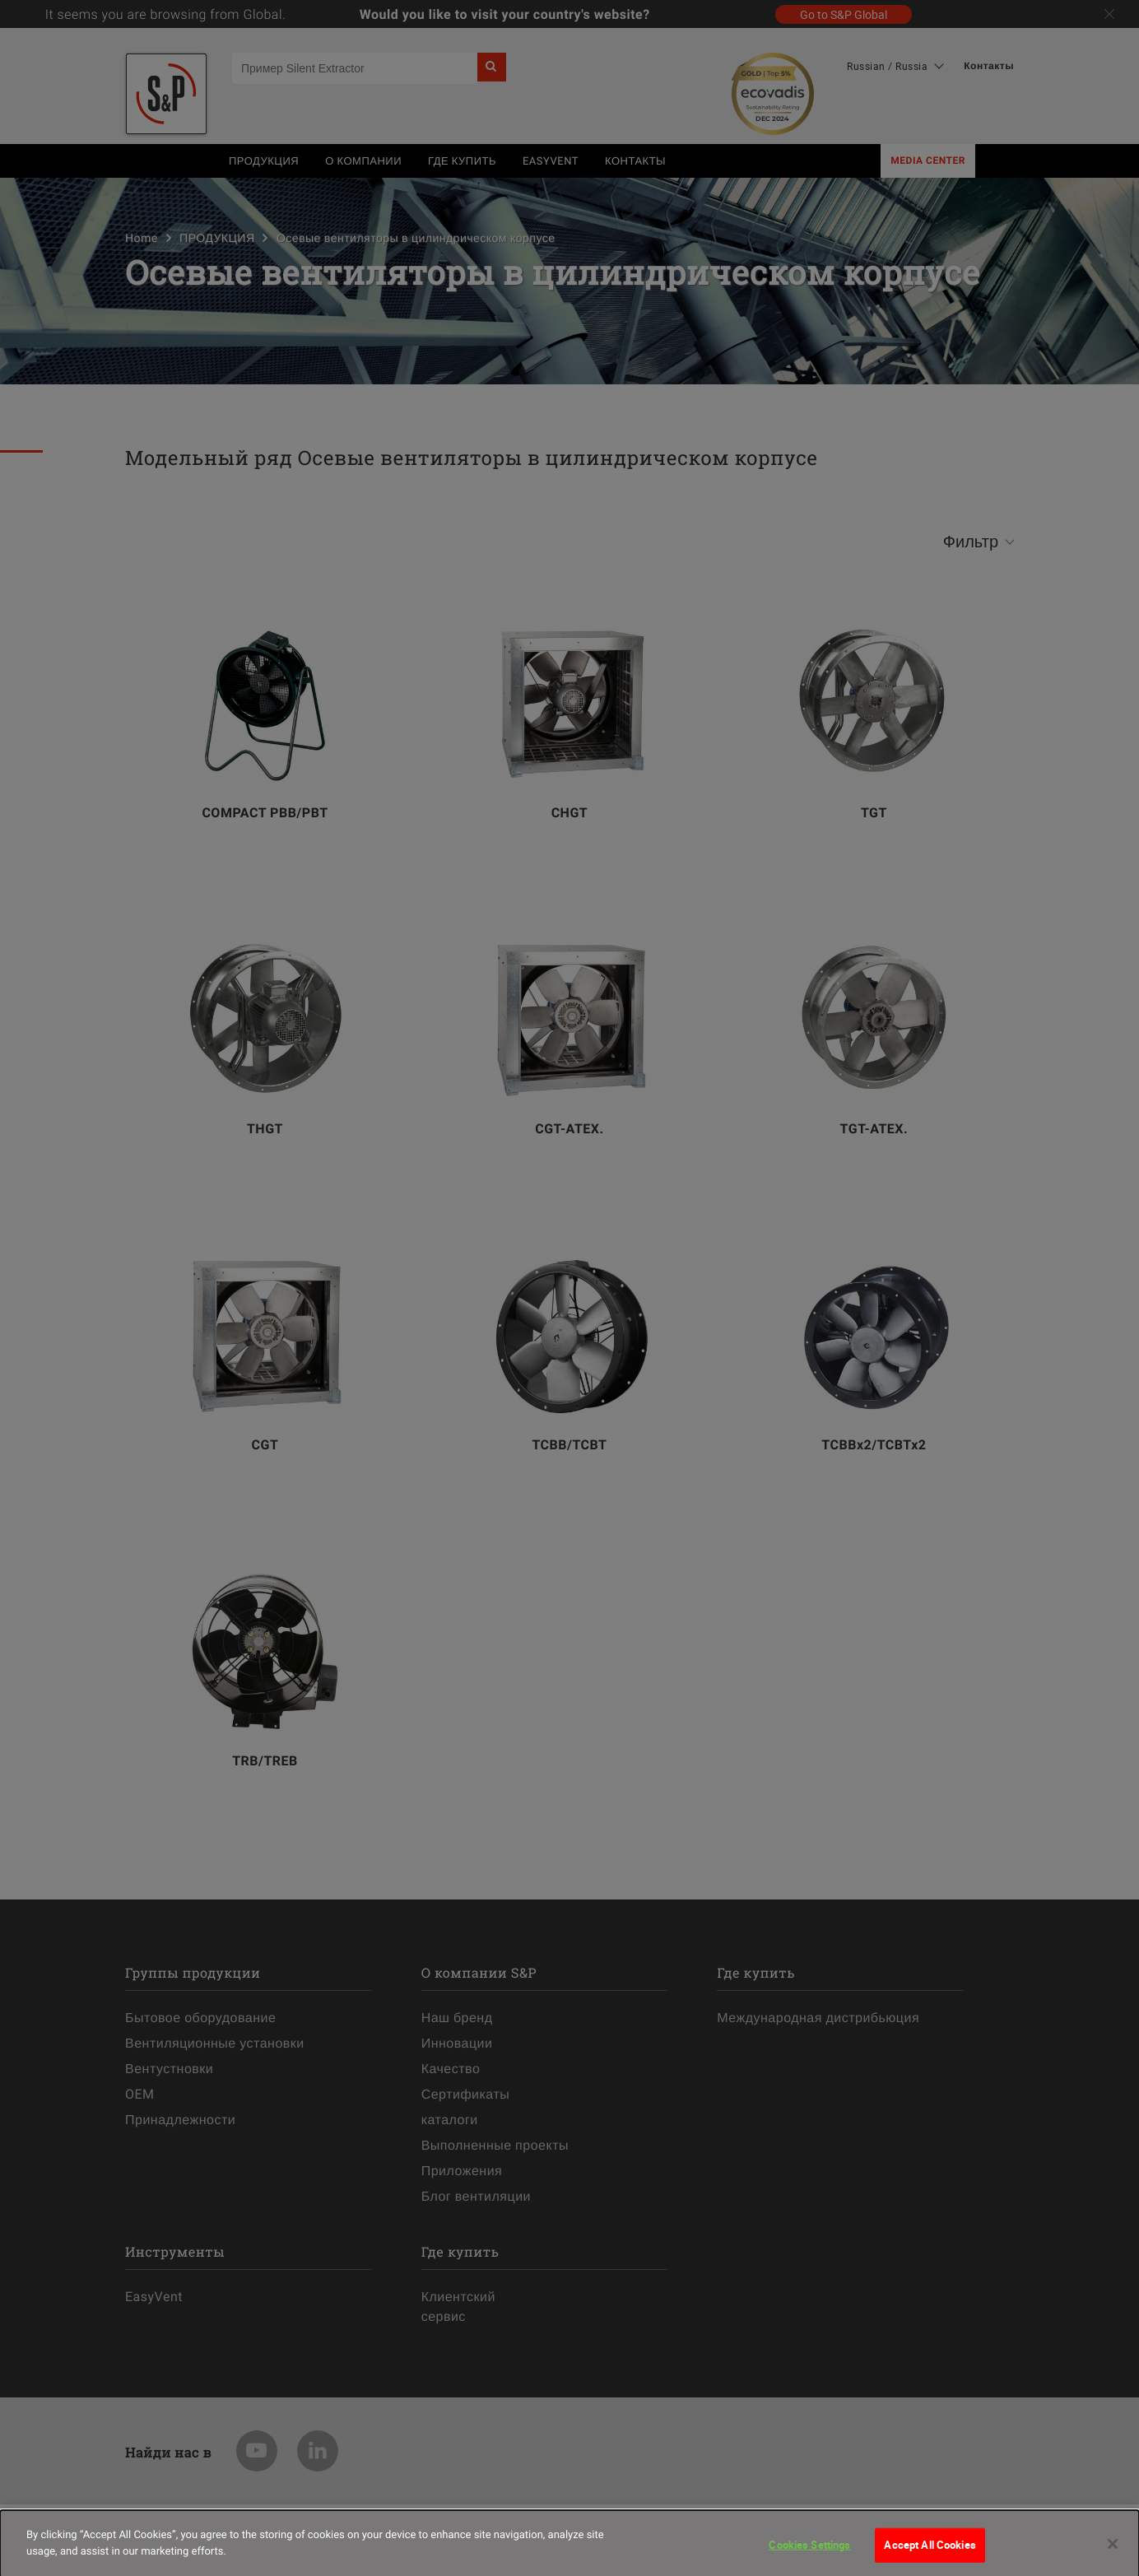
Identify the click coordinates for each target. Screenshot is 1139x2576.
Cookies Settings (809, 2550)
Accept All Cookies (929, 2550)
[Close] (1113, 2550)
